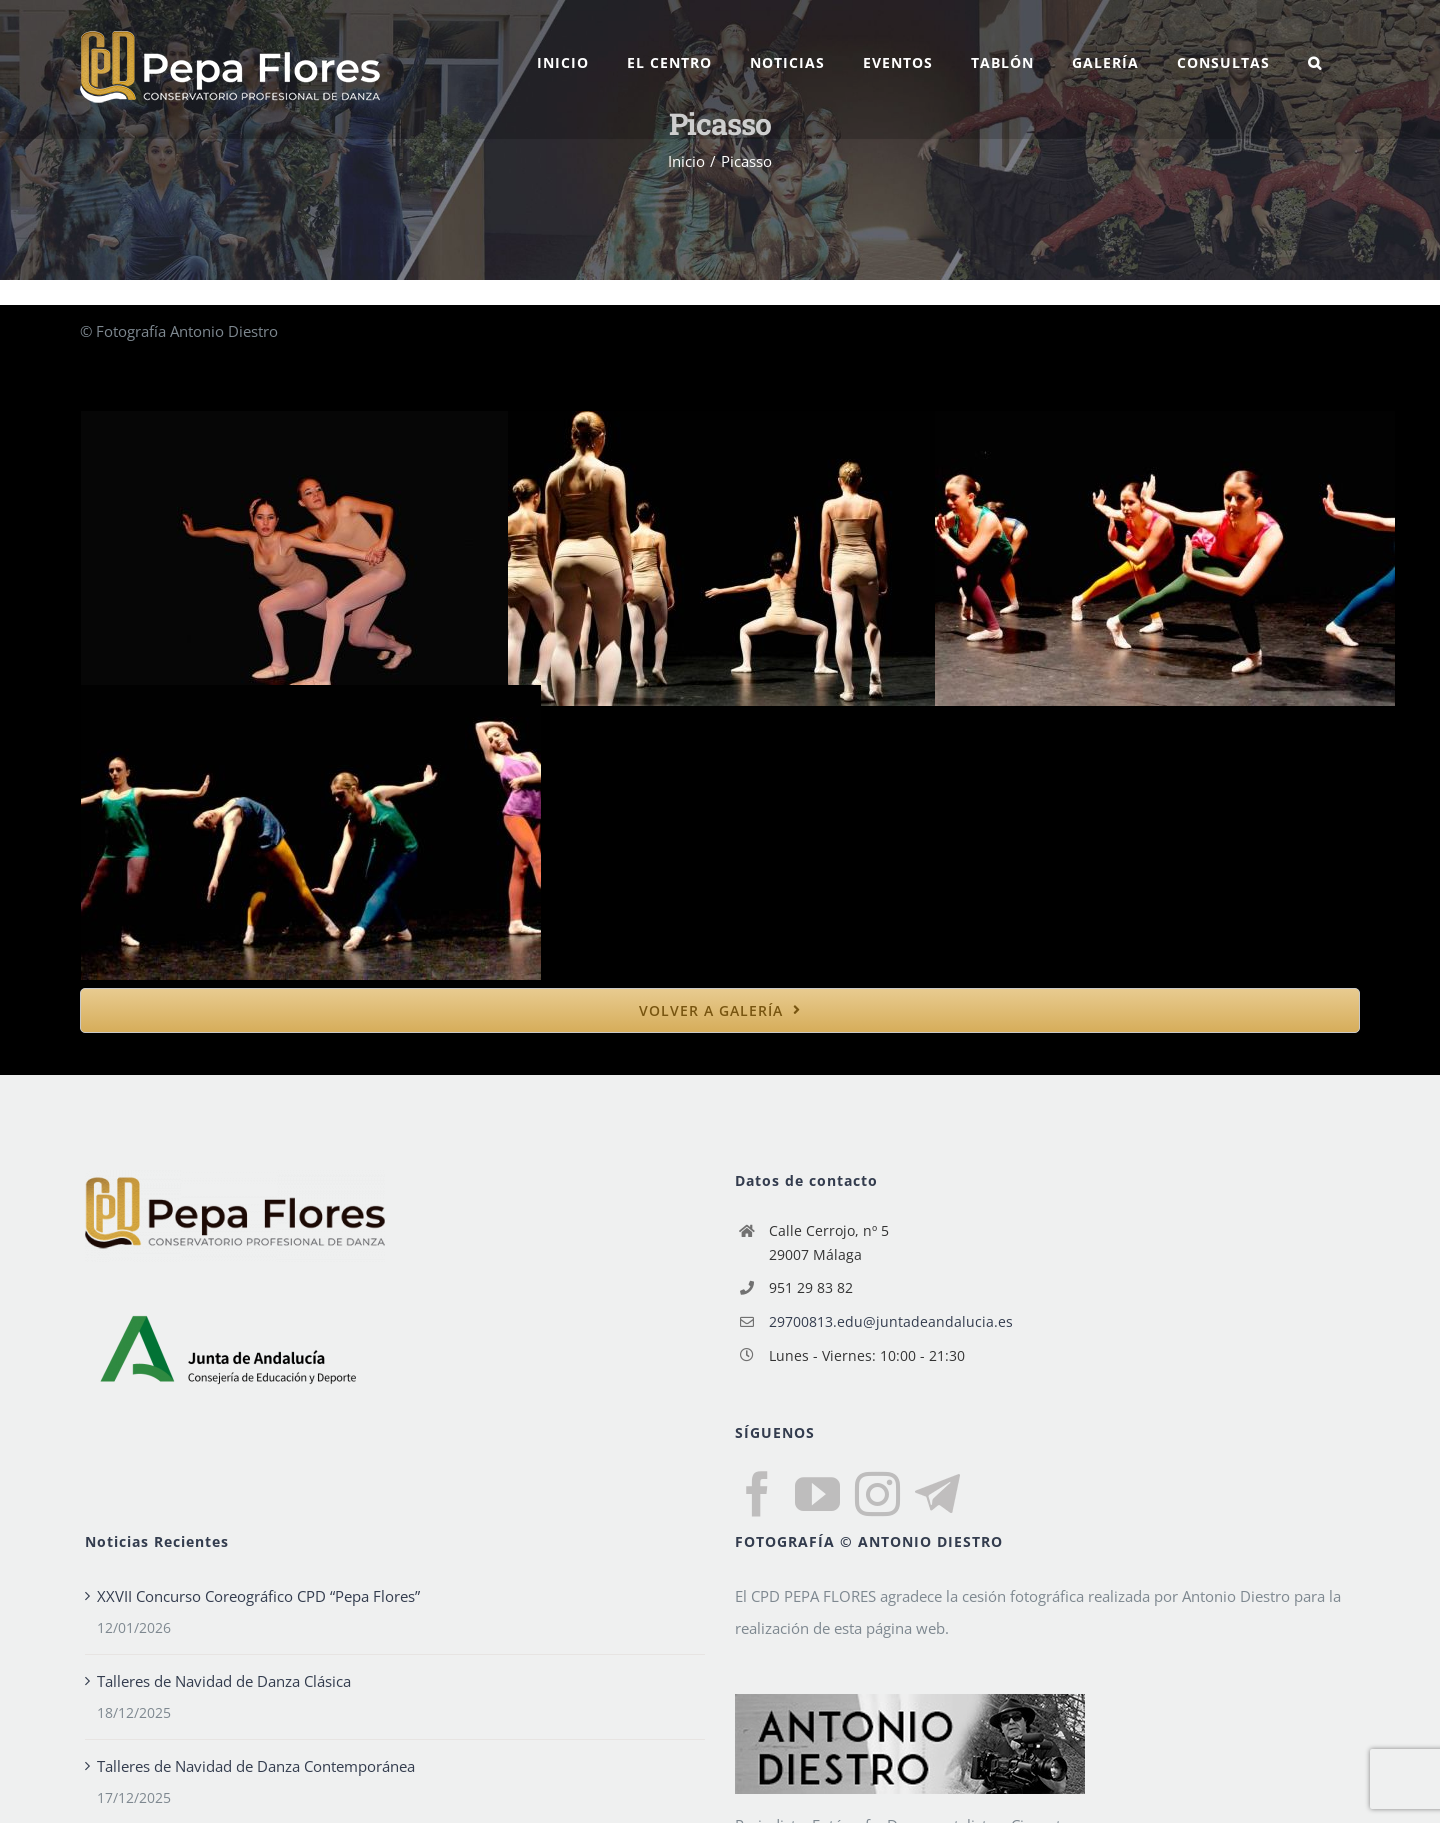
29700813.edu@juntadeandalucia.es (891, 1321)
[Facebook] (757, 1494)
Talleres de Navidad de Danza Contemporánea (256, 1766)
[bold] (720, 1010)
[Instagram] (877, 1494)
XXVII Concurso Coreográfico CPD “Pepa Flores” (258, 1596)
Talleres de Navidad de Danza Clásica (224, 1681)
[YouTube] (817, 1494)
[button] (1315, 63)
